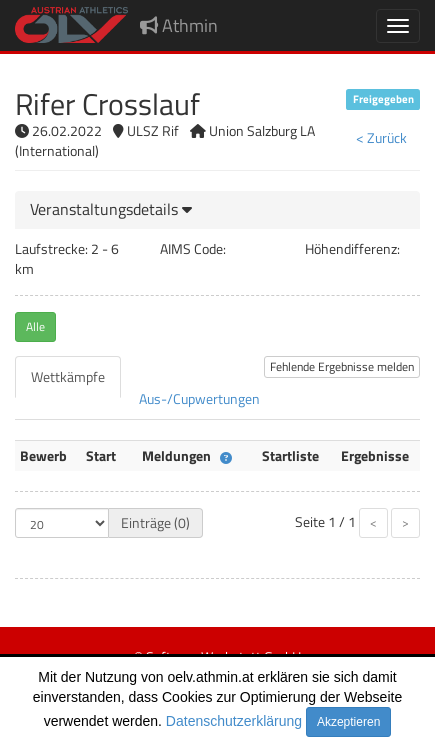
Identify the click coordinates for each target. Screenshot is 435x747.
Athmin (179, 25)
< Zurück (381, 137)
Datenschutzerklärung (234, 721)
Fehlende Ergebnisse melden (342, 366)
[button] (111, 209)
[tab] (217, 210)
